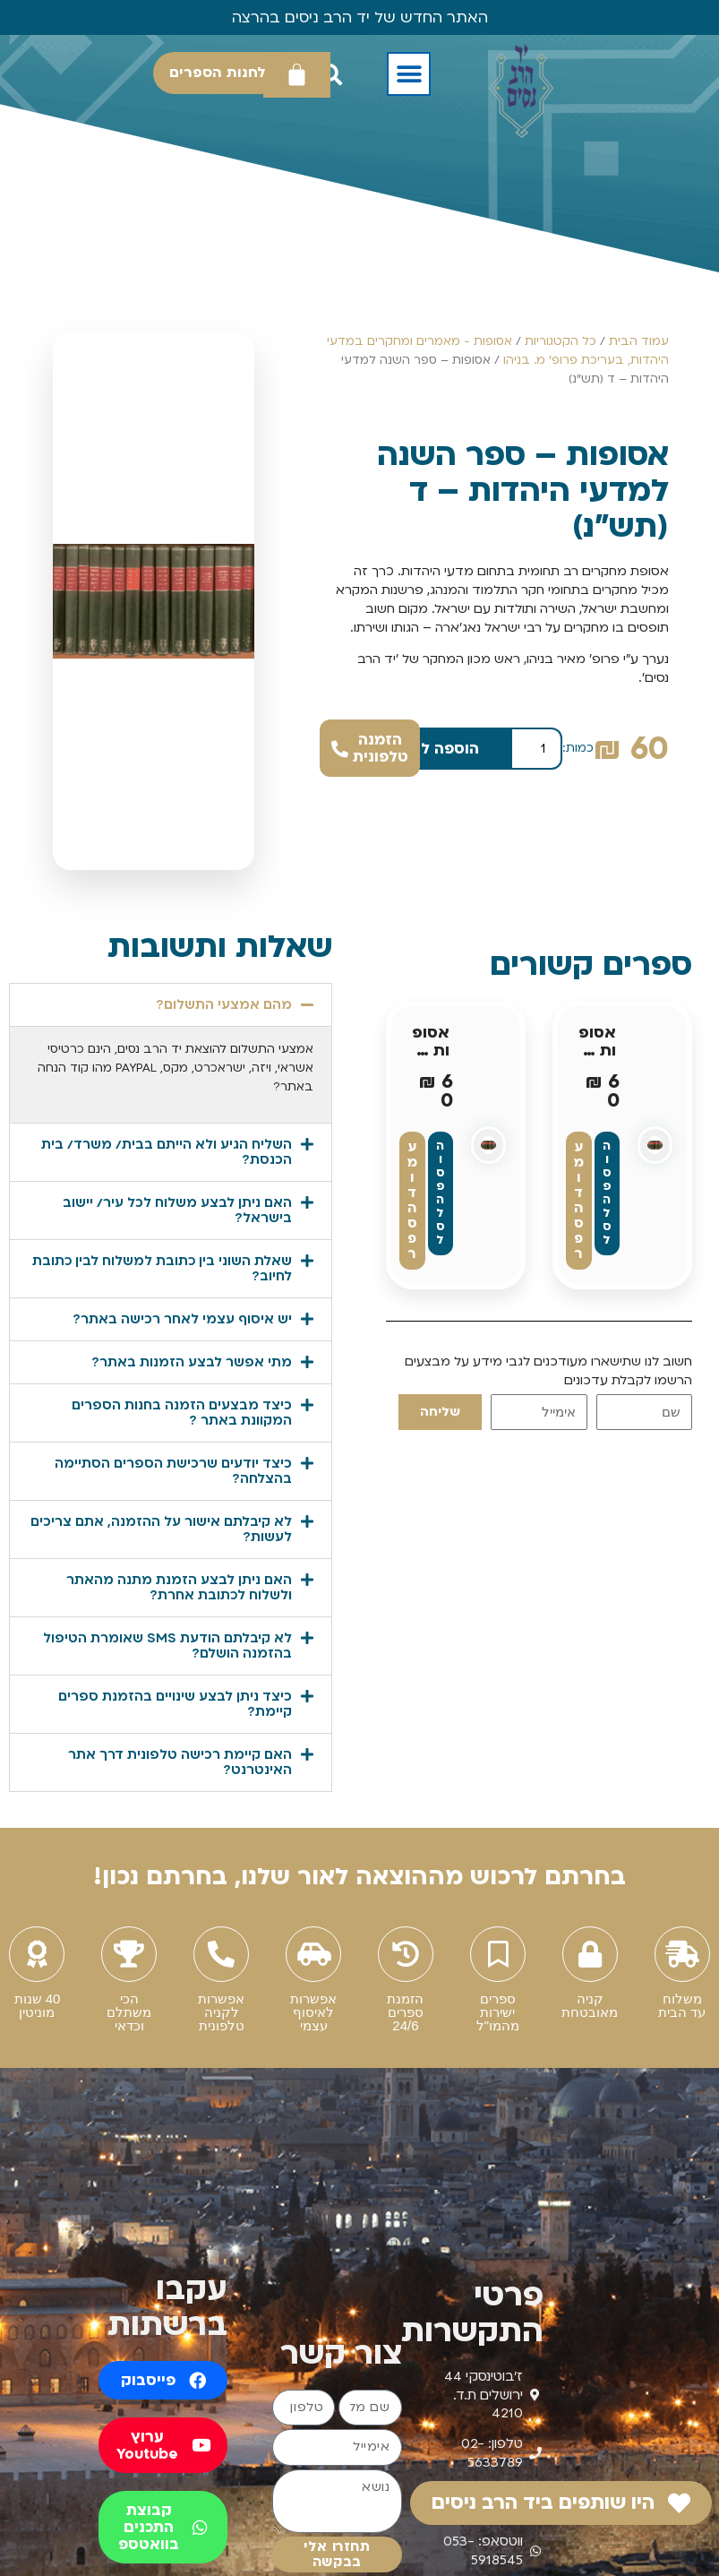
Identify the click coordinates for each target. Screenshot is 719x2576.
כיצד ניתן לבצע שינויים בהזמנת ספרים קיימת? (175, 1703)
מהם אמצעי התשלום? (224, 1004)
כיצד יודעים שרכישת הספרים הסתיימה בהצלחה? (173, 1470)
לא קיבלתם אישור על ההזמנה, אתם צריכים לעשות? (161, 1529)
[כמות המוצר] (536, 749)
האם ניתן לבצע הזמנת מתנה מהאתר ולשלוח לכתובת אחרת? (179, 1587)
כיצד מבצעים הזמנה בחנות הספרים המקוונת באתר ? (182, 1412)
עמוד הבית (639, 341)
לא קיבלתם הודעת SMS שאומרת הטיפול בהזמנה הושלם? (167, 1645)
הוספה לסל (440, 748)
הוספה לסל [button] (607, 1193)
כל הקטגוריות (560, 341)
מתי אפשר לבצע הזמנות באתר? (191, 1362)
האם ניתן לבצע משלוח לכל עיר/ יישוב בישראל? (177, 1210)
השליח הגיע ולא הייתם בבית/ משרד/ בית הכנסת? (166, 1151)
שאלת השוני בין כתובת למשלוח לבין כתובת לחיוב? (162, 1268)
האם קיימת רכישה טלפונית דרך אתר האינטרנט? (180, 1762)
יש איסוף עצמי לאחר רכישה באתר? (182, 1319)
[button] (409, 74)
